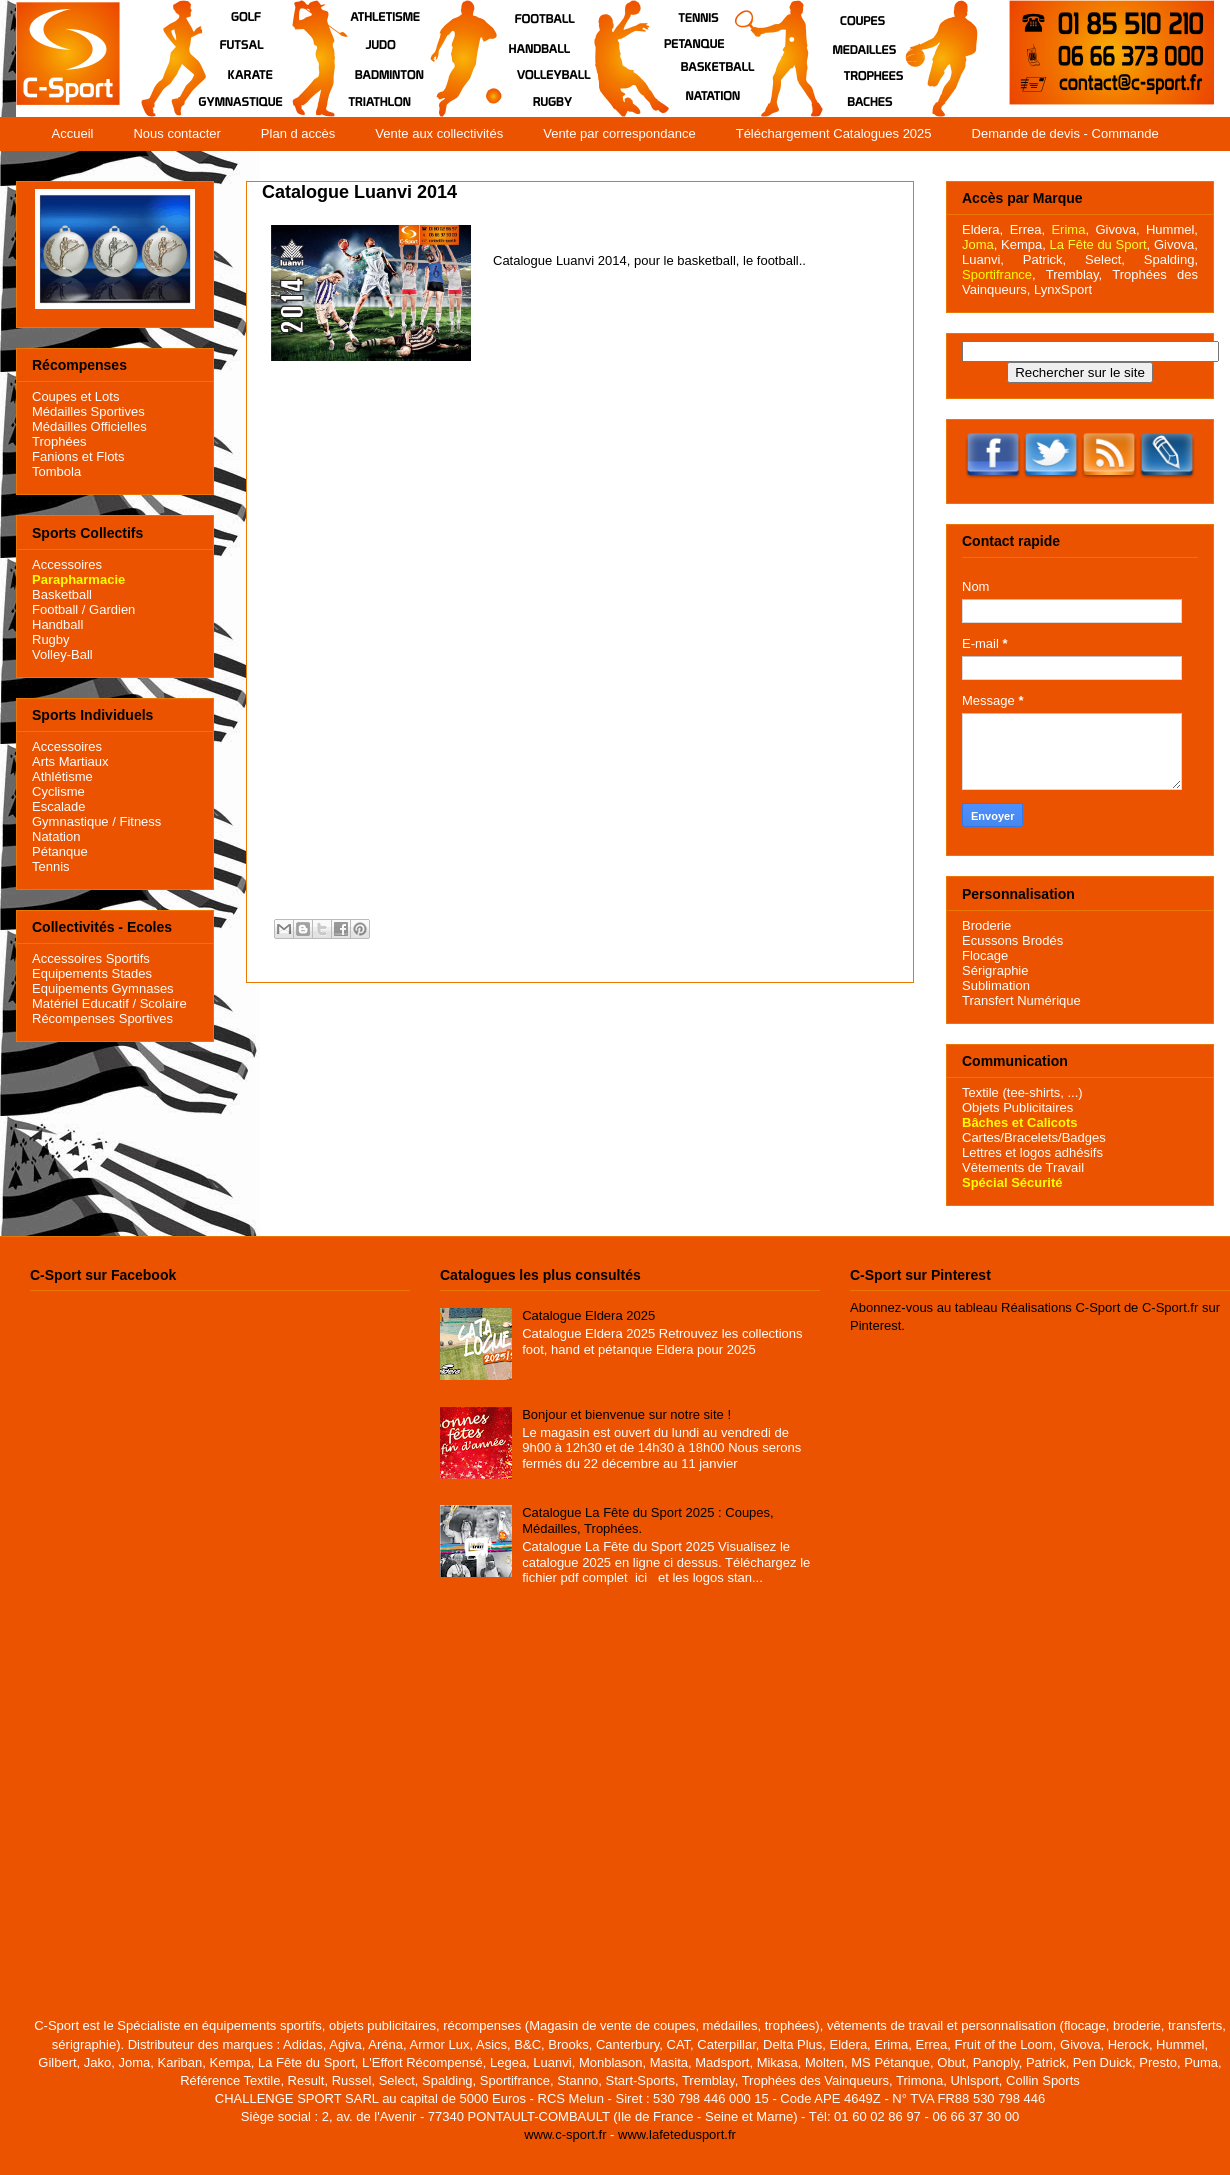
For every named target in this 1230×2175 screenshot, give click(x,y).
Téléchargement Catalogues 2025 (834, 133)
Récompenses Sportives (102, 1018)
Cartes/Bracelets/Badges (1034, 1137)
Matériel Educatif (80, 1003)
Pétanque (60, 851)
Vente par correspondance (619, 133)
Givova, (1117, 229)
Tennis (51, 866)
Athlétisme (62, 776)
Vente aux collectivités (439, 133)
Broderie (986, 925)
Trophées (59, 441)
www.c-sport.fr (565, 2134)
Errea (1026, 229)
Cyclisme (58, 791)
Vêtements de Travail (1023, 1167)
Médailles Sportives (88, 411)
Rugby (51, 639)
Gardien (112, 609)
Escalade (58, 806)
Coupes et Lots (75, 396)
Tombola (56, 471)
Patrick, (1044, 259)
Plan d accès (298, 133)
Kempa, (1023, 244)
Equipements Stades (92, 973)
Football (55, 609)
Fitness (140, 821)
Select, (1105, 259)
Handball (57, 624)
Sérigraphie (995, 970)
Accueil (73, 133)
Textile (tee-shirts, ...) (1022, 1092)
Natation (56, 836)
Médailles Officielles (89, 426)
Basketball (62, 594)
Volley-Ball (62, 654)
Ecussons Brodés (1012, 940)
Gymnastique (70, 821)
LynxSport (1061, 289)
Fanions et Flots (78, 456)
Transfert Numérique (1021, 1000)
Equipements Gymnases (103, 988)
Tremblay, (1074, 274)
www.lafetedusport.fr (677, 2134)
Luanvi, (983, 259)
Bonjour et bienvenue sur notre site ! (626, 1414)
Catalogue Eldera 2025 (588, 1315)
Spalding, (1171, 259)
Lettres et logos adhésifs (1032, 1152)
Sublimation (996, 985)
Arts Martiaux (70, 761)
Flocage (985, 955)
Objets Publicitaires (1017, 1107)
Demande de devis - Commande (1065, 133)
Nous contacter (176, 133)
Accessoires (67, 564)
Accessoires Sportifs (91, 958)
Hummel (1170, 229)
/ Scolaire (158, 1003)
